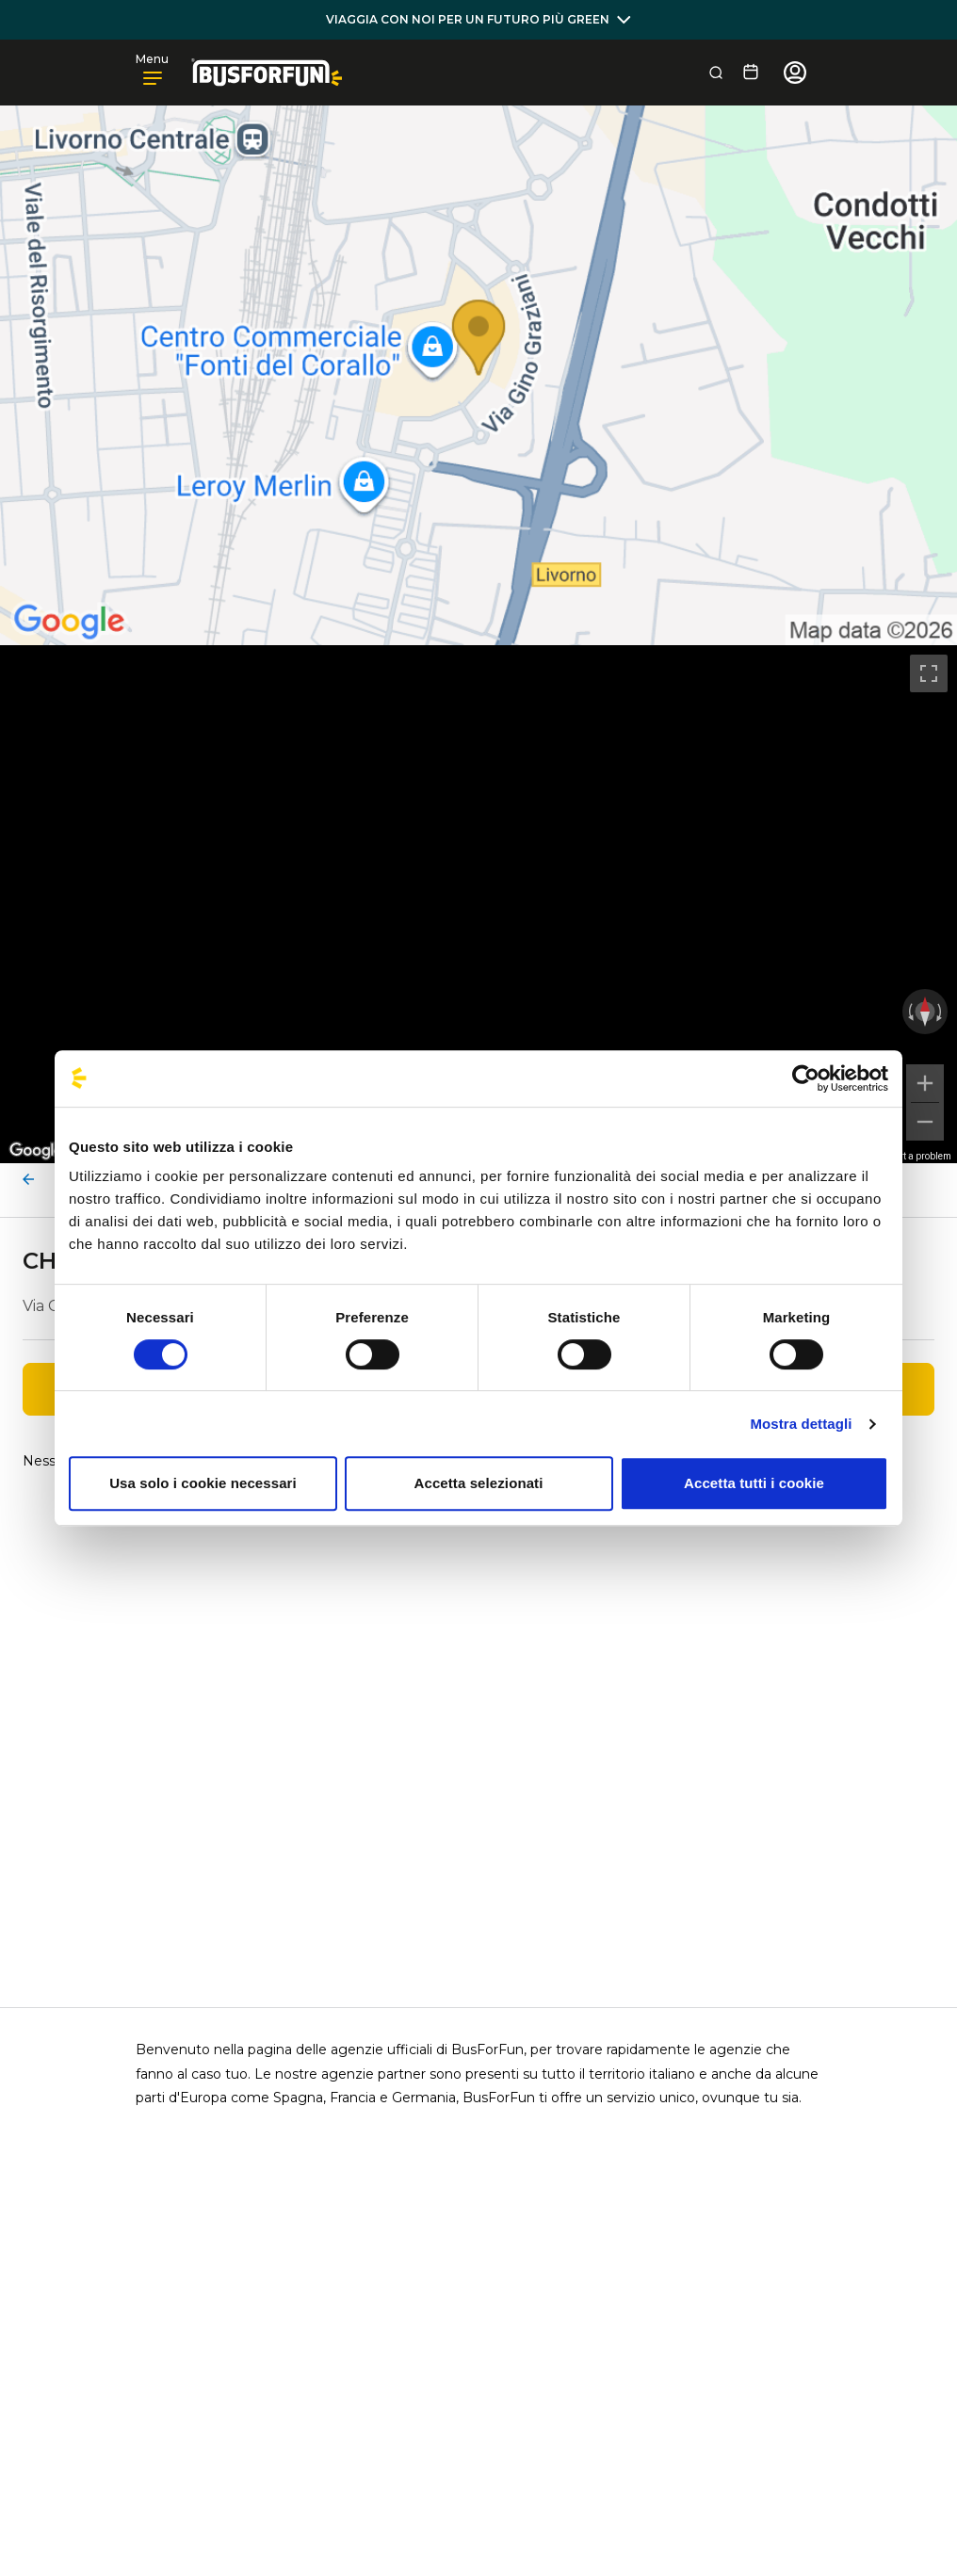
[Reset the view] (925, 1011)
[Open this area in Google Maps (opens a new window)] (36, 1151)
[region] (478, 904)
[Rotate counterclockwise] (909, 1011)
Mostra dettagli (801, 1424)
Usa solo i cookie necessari (203, 1483)
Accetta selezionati (478, 1483)
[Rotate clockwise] (941, 1011)
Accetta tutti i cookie (754, 1483)
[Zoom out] (925, 1122)
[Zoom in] (925, 1083)
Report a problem (915, 1156)
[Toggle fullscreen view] (929, 673)
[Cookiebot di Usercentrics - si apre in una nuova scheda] (805, 1078)
